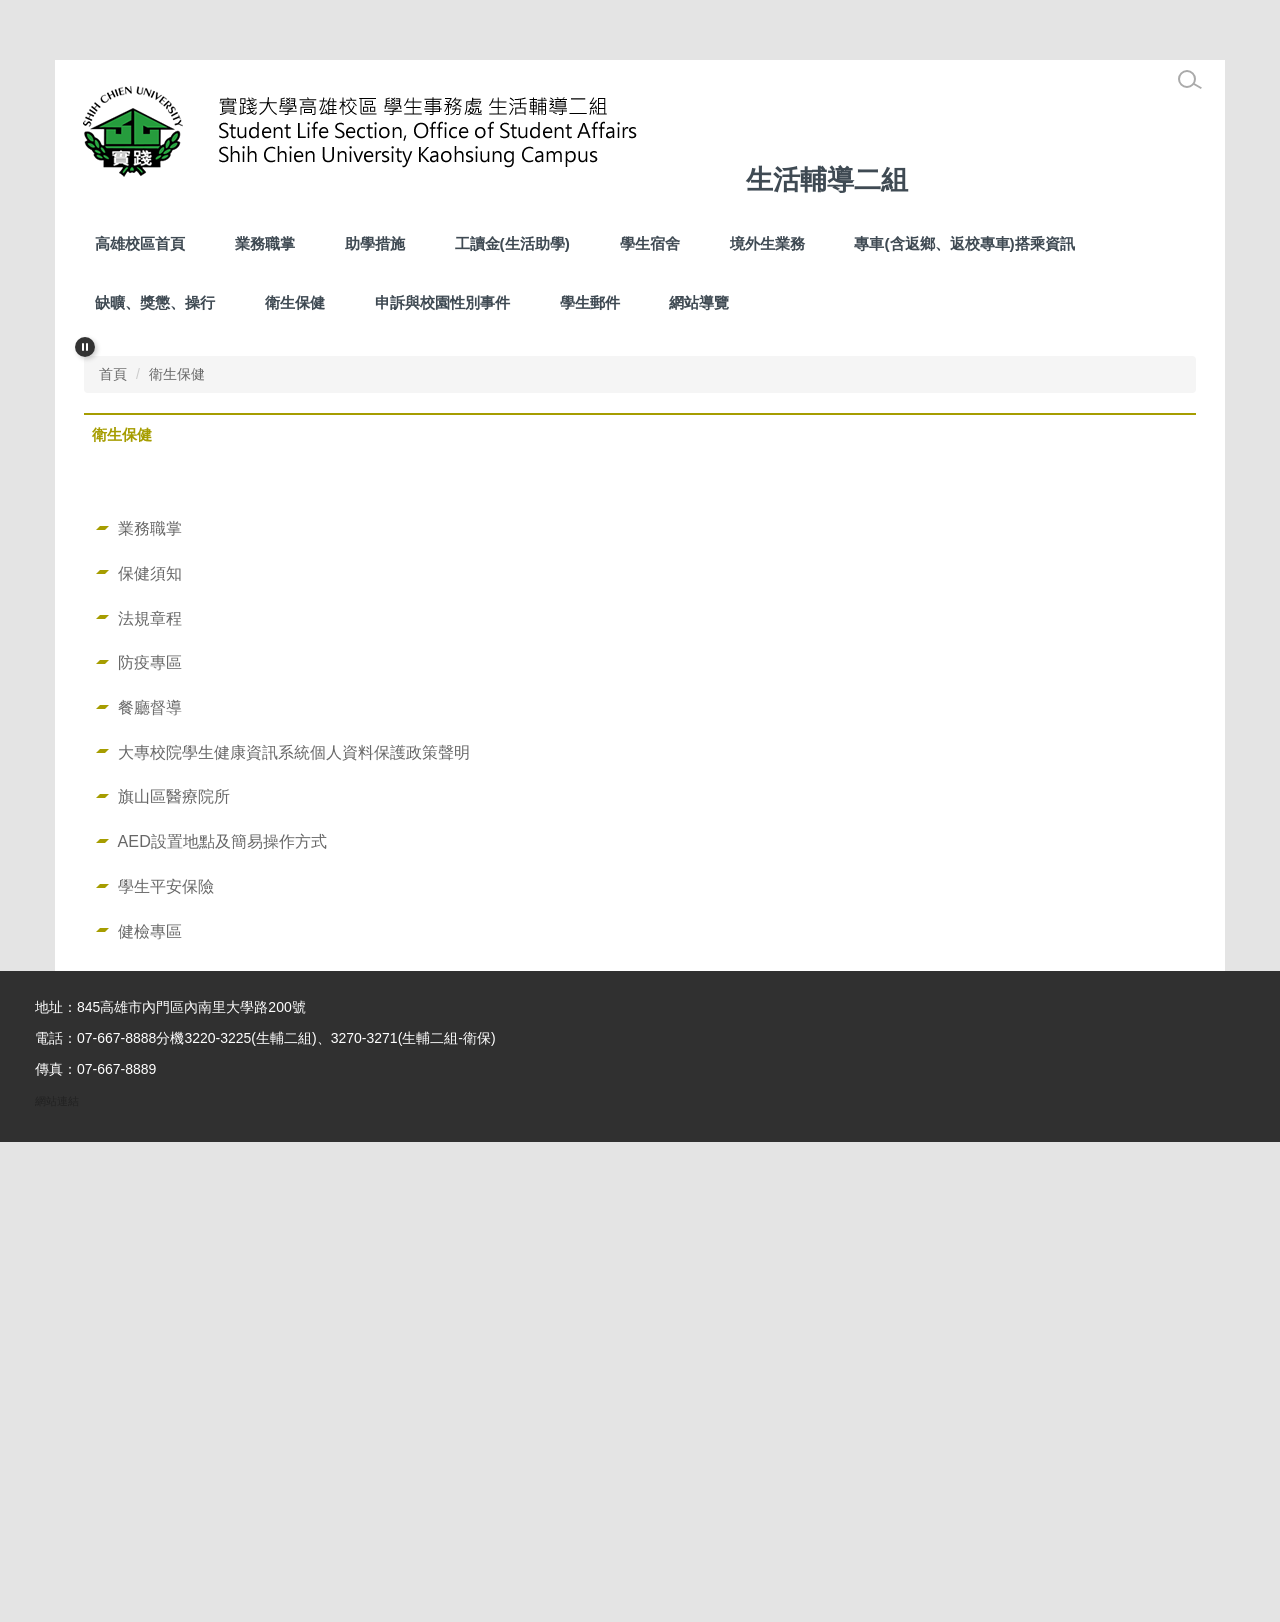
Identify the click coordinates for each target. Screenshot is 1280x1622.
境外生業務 (767, 243)
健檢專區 (150, 1411)
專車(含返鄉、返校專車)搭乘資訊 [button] (964, 243)
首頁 (113, 854)
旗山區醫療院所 (174, 1276)
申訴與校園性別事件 (442, 302)
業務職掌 (265, 243)
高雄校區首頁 (140, 243)
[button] (85, 347)
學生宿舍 (650, 243)
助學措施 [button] (375, 243)
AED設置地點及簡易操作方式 (222, 1321)
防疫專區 (150, 1142)
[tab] (576, 812)
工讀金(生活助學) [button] (512, 243)
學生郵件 (590, 302)
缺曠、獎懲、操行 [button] (155, 302)
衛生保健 (295, 302)
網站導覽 (699, 302)
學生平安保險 (166, 1366)
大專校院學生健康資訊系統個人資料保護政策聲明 (294, 1232)
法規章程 (150, 1098)
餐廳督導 (150, 1187)
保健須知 (150, 1053)
